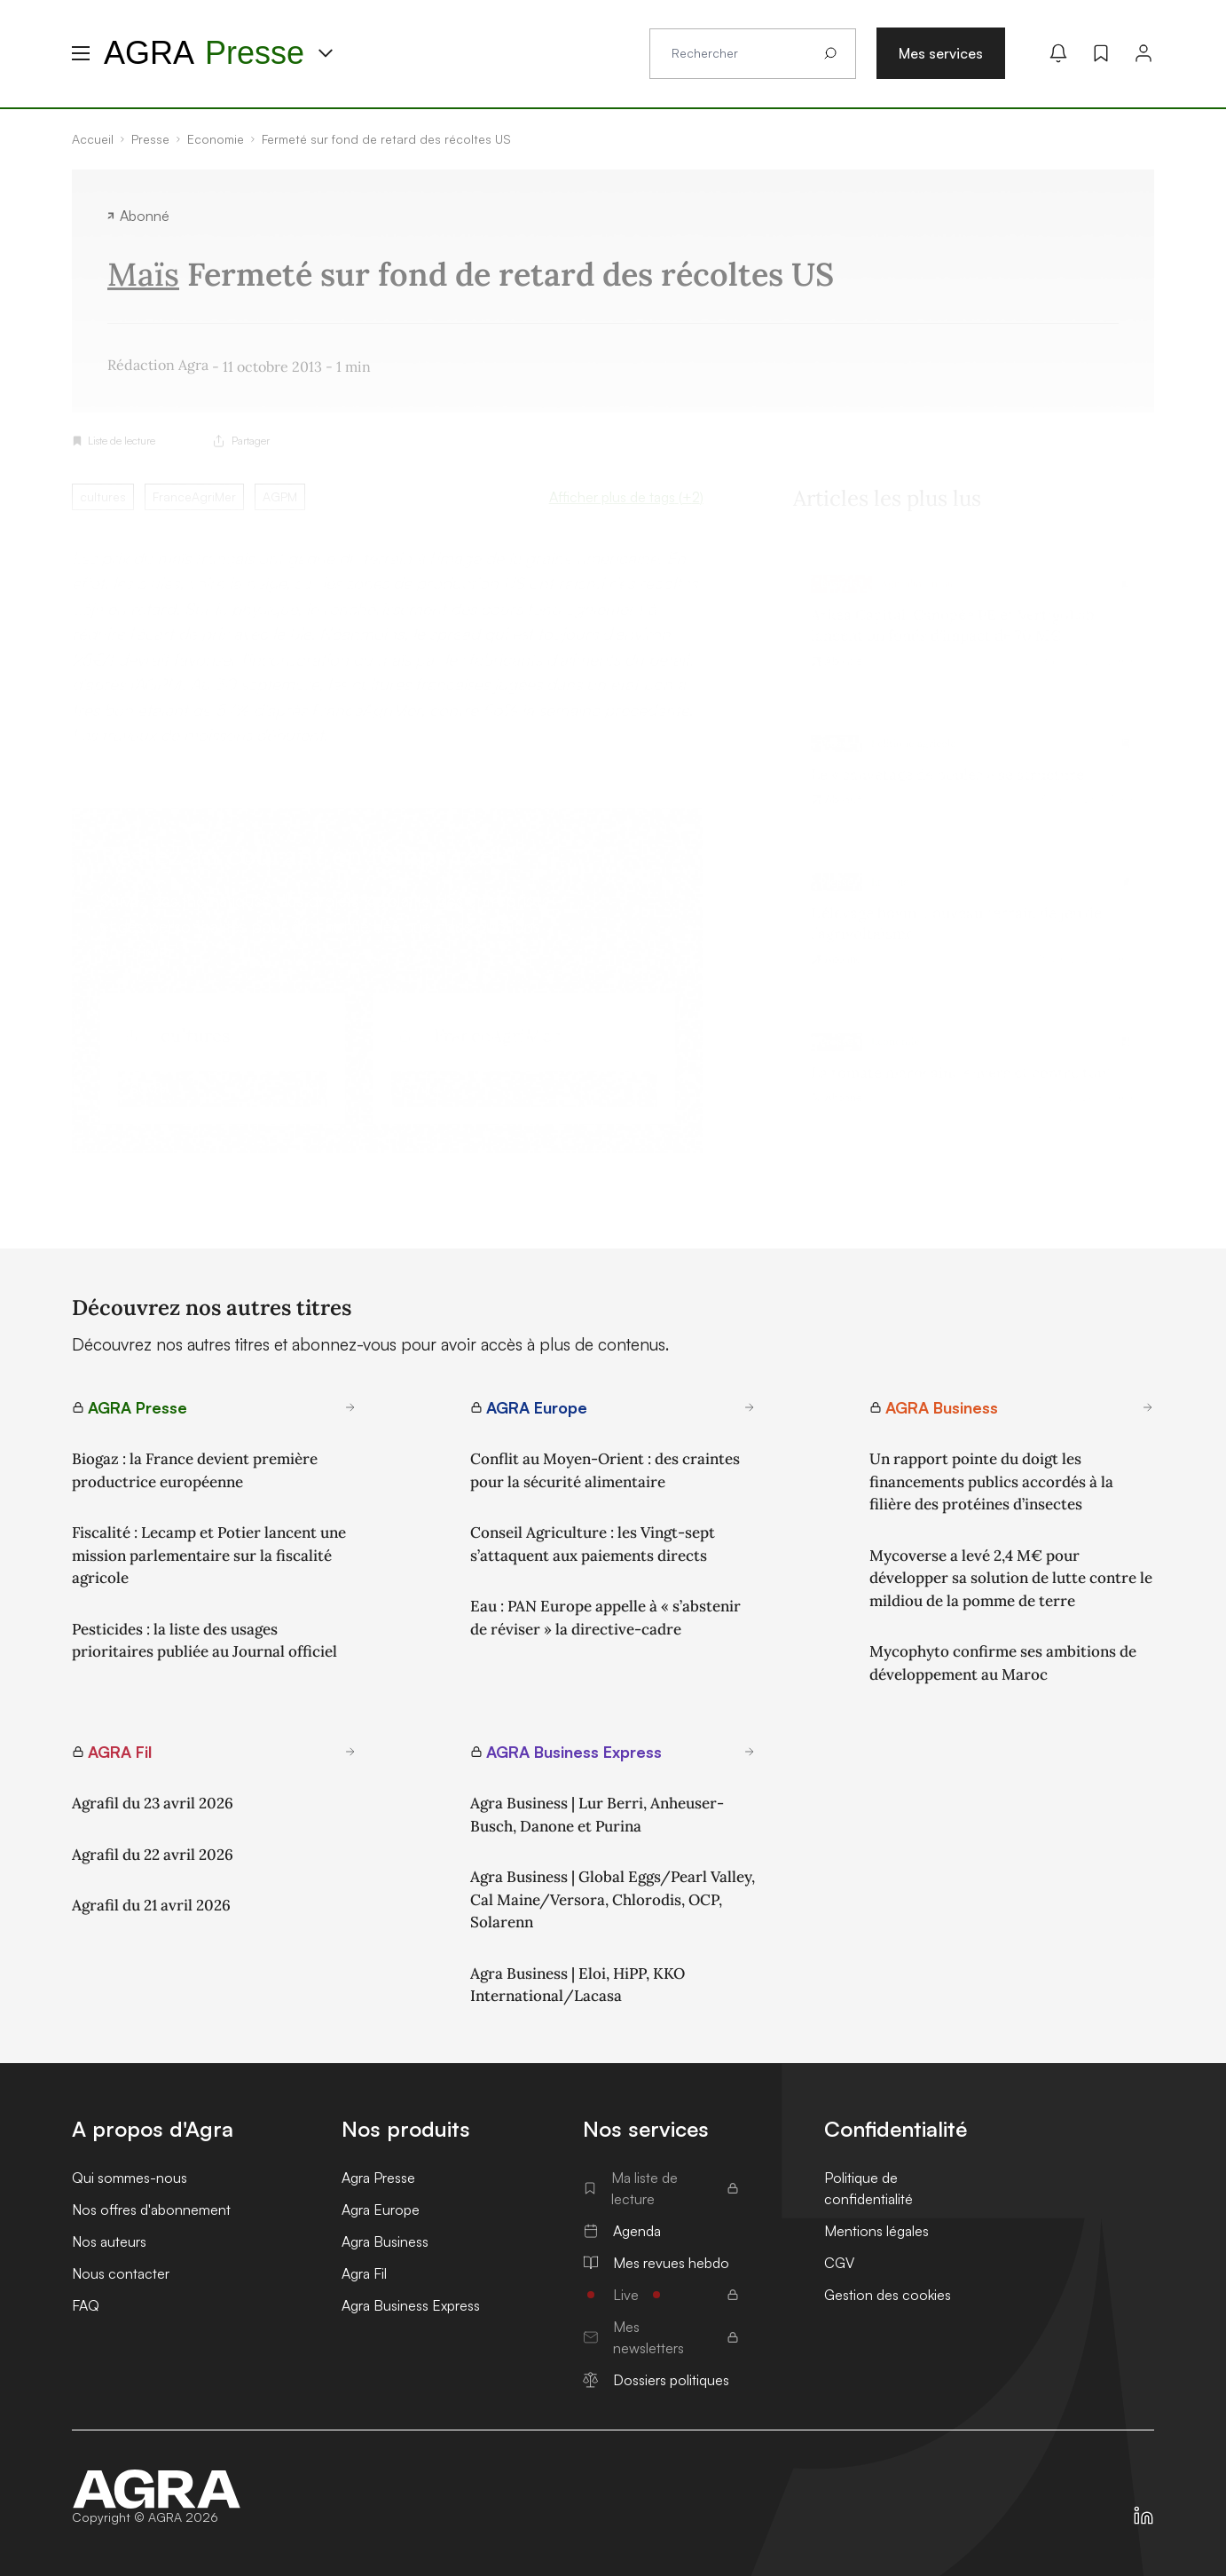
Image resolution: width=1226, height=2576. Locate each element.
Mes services (941, 53)
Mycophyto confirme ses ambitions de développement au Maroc (1002, 1663)
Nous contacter (120, 2273)
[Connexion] (1143, 53)
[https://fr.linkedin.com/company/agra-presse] (1143, 2515)
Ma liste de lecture (661, 2188)
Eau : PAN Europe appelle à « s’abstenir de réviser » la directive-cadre (605, 1617)
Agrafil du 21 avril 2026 (151, 1905)
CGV (839, 2263)
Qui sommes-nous (129, 2177)
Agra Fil (364, 2273)
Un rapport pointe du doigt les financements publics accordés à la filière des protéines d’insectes (991, 1481)
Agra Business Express (411, 2305)
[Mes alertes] (1058, 53)
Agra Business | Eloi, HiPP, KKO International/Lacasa (577, 1985)
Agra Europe (381, 2209)
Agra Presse (378, 2177)
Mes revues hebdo (656, 2263)
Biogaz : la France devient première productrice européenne (195, 1470)
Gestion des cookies (887, 2295)
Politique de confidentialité (868, 2188)
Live (661, 2295)
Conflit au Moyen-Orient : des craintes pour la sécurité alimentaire (605, 1470)
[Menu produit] (325, 53)
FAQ (85, 2305)
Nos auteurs (109, 2241)
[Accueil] (157, 2489)
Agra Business (385, 2241)
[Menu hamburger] (81, 53)
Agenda (622, 2231)
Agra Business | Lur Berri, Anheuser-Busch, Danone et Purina (597, 1814)
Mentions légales (876, 2231)
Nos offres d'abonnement (151, 2209)
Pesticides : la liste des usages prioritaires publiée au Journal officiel (204, 1640)
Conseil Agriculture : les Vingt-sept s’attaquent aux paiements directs (592, 1544)
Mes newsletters (661, 2337)
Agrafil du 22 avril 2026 (152, 1854)
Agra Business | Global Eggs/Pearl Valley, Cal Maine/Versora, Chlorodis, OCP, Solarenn (612, 1899)
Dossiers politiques (656, 2380)
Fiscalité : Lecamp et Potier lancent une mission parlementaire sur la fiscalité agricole (209, 1555)
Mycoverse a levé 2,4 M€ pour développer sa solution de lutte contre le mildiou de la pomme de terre (1010, 1578)
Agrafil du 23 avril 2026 (152, 1803)
